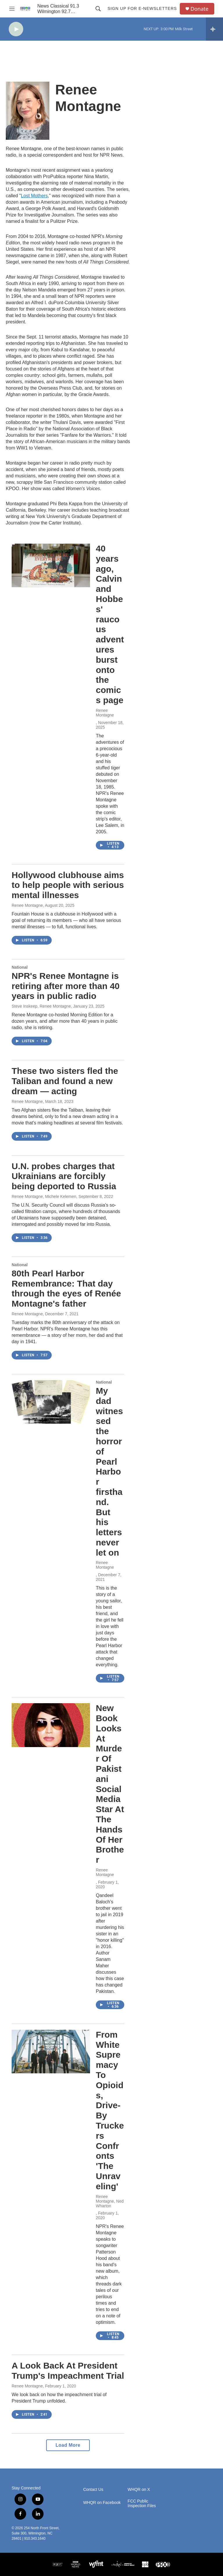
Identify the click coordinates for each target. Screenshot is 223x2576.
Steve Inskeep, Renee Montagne (41, 1006)
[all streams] (214, 29)
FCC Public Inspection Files (142, 2503)
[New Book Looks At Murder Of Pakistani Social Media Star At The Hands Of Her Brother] (51, 1725)
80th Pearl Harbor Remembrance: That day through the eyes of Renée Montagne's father (66, 1288)
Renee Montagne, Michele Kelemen (44, 1196)
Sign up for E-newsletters (142, 8)
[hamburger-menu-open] (12, 9)
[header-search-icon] (98, 8)
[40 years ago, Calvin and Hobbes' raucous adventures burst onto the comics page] (51, 565)
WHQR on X (139, 2489)
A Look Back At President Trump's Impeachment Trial (68, 2370)
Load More (67, 2445)
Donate (199, 9)
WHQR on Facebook (102, 2502)
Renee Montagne (105, 712)
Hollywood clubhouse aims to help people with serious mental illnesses (68, 885)
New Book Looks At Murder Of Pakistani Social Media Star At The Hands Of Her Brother (110, 1783)
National (20, 967)
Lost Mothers (34, 195)
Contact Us (93, 2489)
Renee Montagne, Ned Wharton (110, 2201)
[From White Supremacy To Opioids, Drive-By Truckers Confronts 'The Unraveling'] (51, 2051)
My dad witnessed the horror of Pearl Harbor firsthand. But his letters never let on (109, 1471)
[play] (16, 29)
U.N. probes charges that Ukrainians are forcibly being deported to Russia (64, 1176)
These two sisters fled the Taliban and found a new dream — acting (65, 1081)
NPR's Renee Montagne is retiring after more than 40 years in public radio (66, 986)
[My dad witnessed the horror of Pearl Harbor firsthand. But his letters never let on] (51, 1402)
